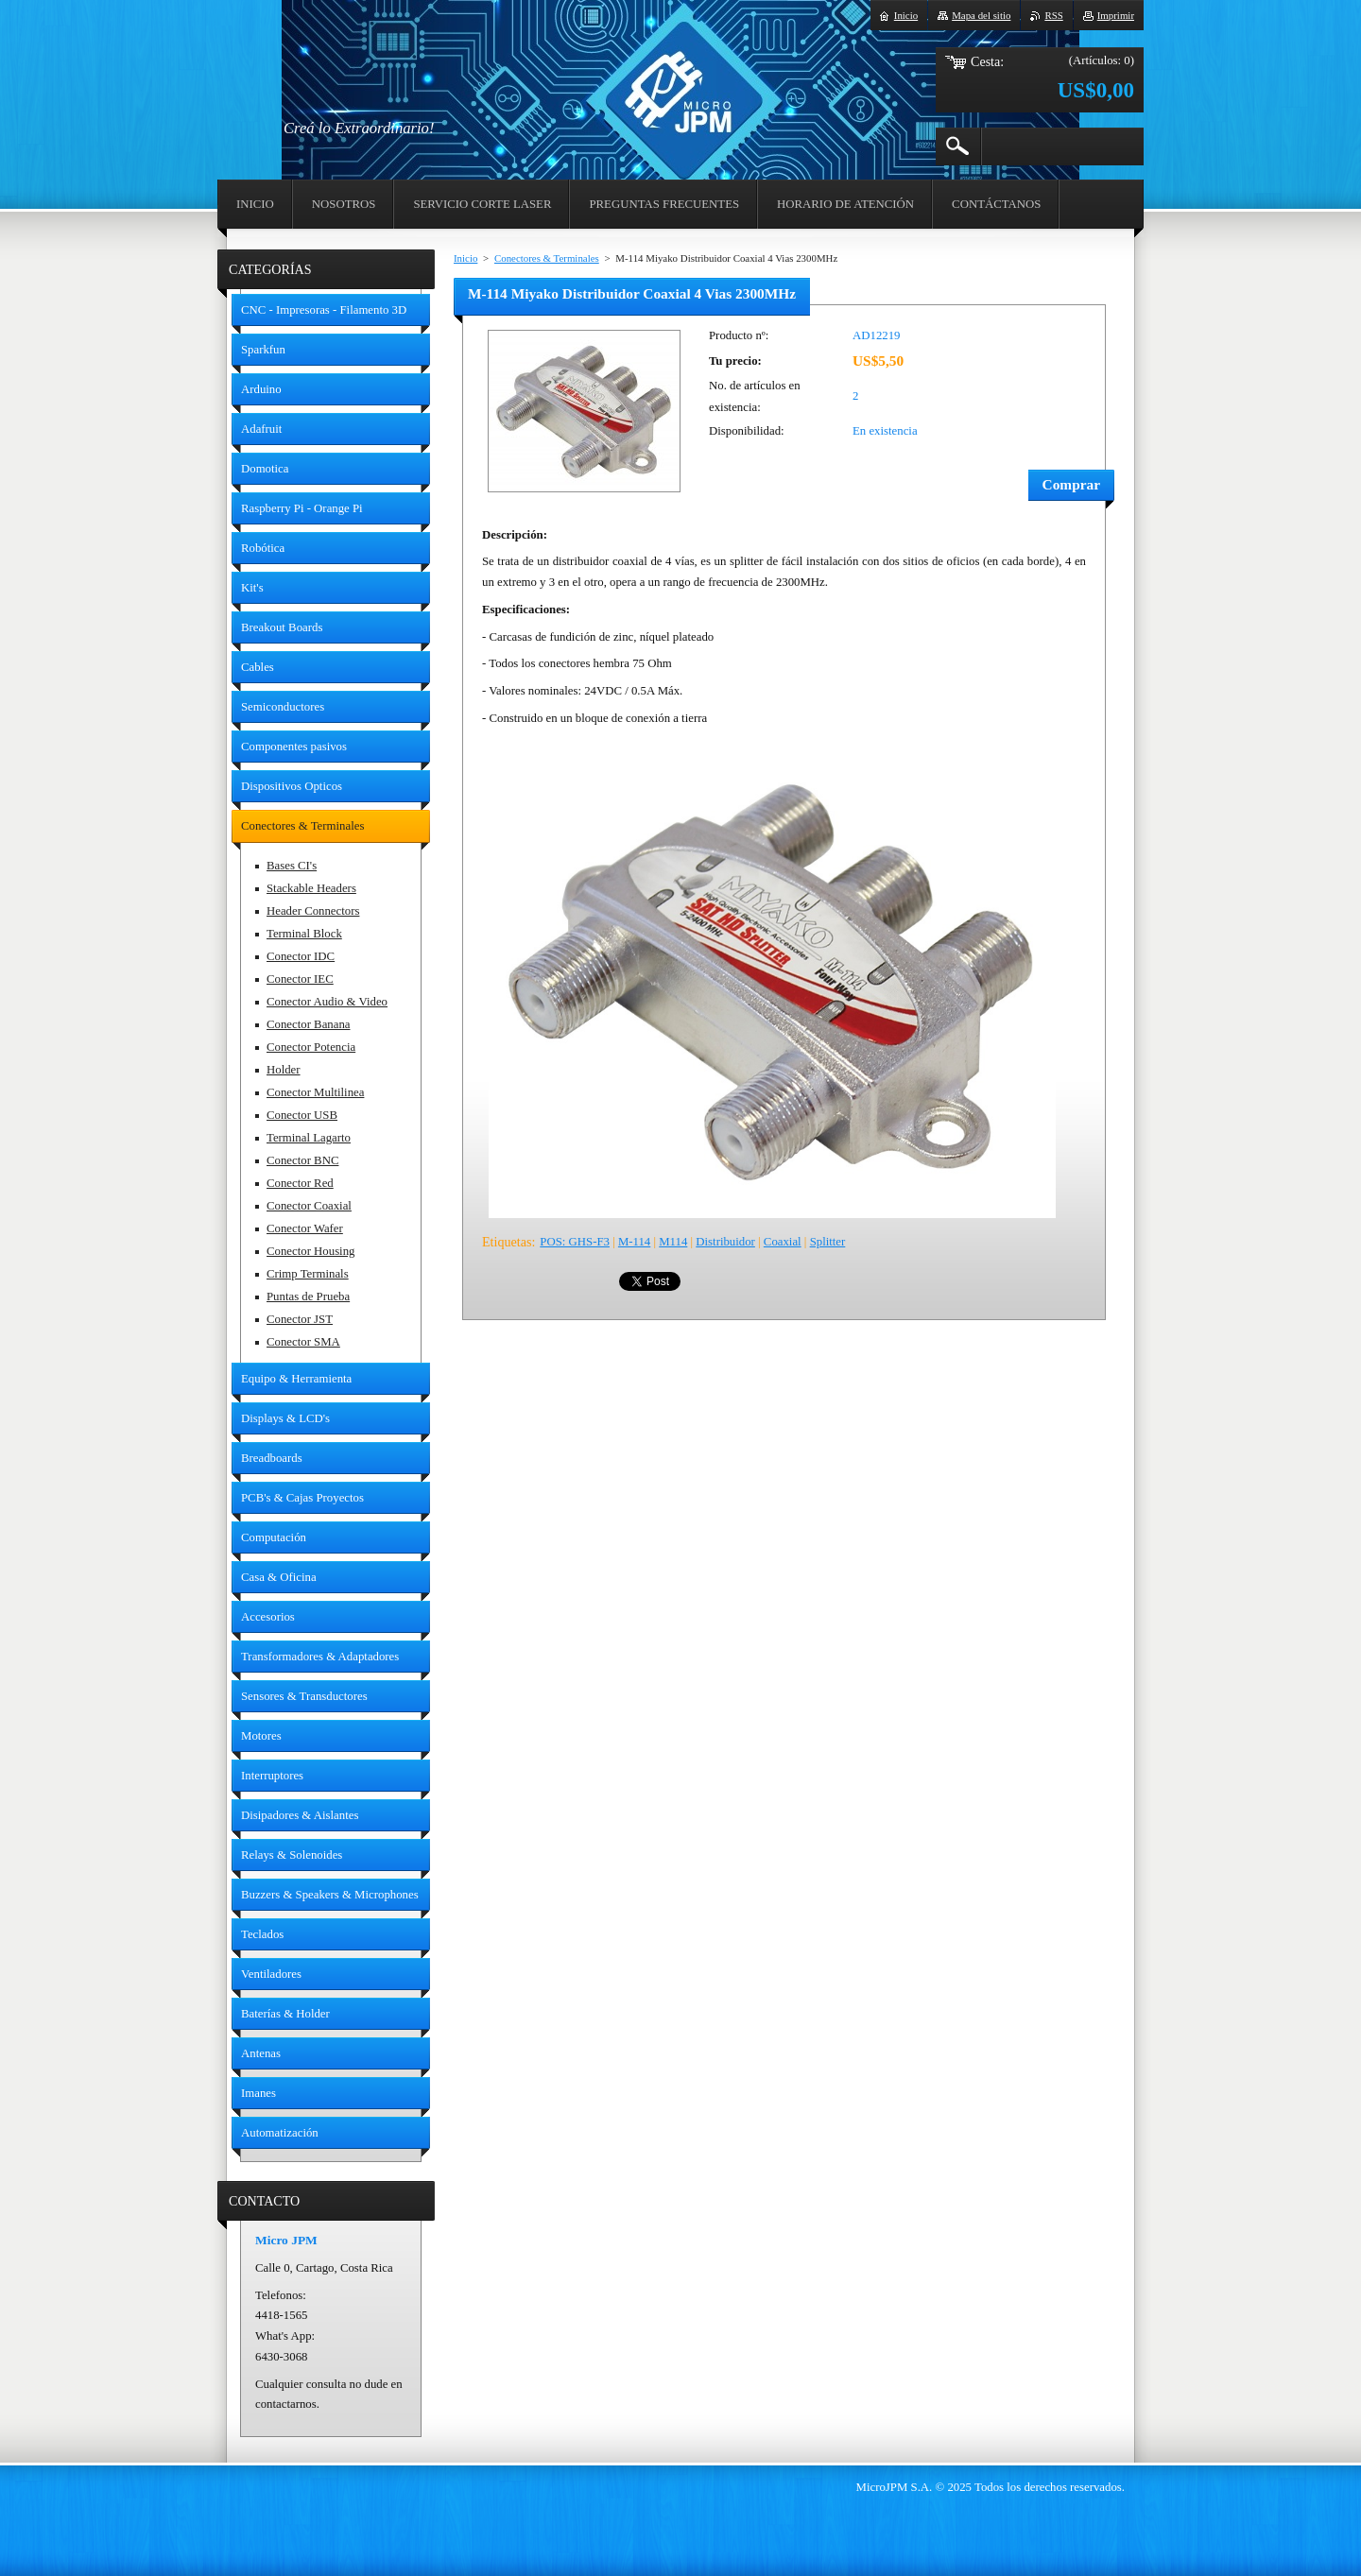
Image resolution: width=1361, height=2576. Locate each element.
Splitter (828, 1241)
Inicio (465, 258)
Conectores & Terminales (546, 258)
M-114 (634, 1241)
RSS (1053, 15)
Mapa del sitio (981, 15)
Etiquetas (506, 1241)
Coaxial (782, 1241)
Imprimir (1115, 15)
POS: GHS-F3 (575, 1241)
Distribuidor (725, 1241)
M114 (673, 1241)
